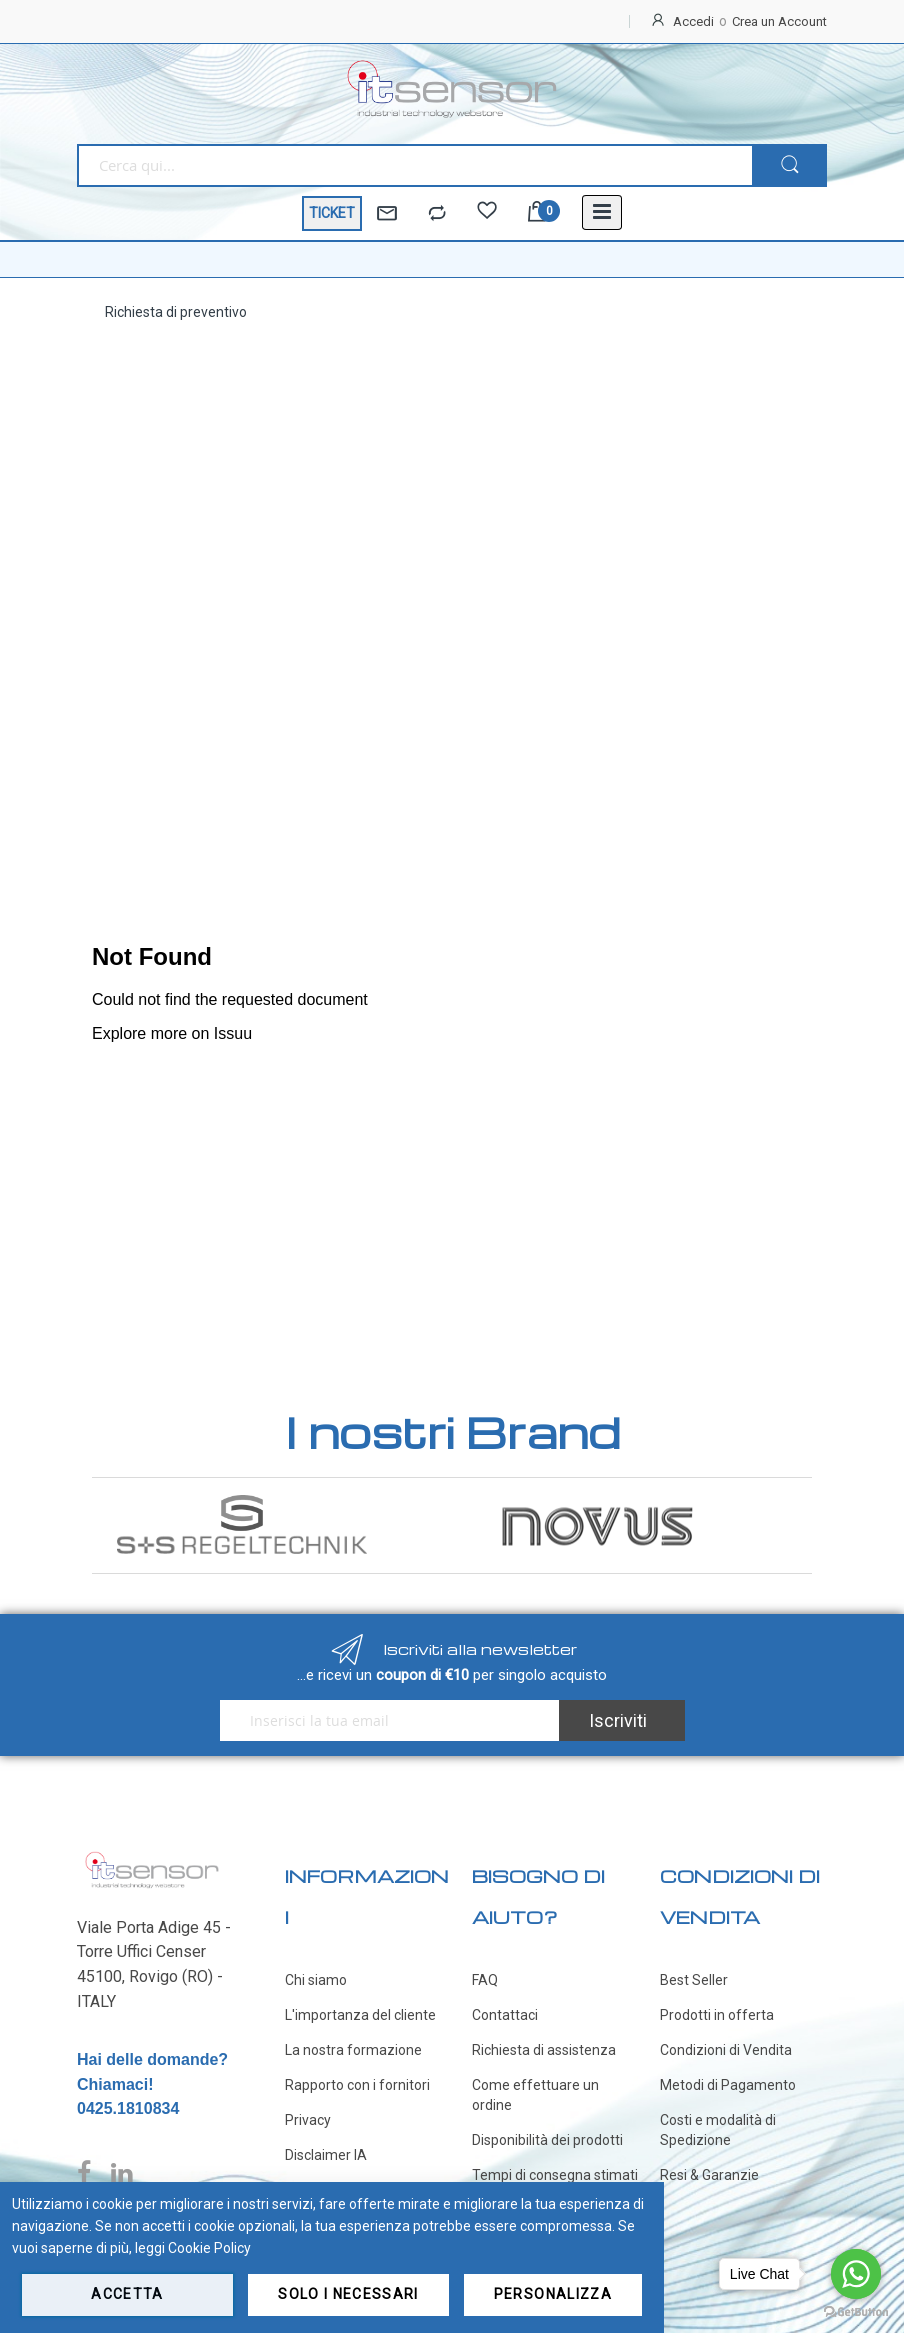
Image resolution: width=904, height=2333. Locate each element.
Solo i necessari (348, 2294)
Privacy (308, 2120)
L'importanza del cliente (360, 2015)
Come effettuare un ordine (535, 2095)
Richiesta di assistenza (544, 2050)
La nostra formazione (353, 2050)
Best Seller (694, 1980)
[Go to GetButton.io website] (856, 2312)
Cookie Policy (209, 2248)
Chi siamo (316, 1980)
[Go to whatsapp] (856, 2274)
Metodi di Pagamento (728, 2085)
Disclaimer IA (326, 2155)
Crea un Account (779, 21)
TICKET (332, 213)
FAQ (485, 1980)
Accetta (127, 2294)
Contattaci (505, 2015)
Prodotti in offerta (717, 2015)
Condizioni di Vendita (726, 2050)
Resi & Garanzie (709, 2175)
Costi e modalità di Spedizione (718, 2130)
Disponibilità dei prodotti (547, 2140)
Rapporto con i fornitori (357, 2085)
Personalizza (553, 2294)
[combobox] (414, 165)
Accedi (693, 21)
